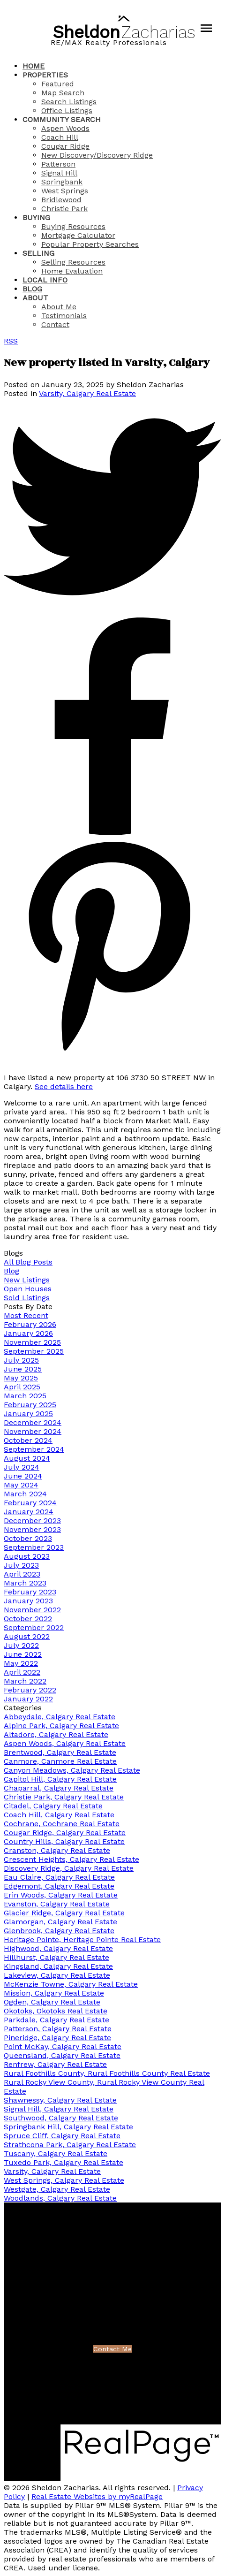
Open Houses (28, 1288)
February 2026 (30, 1324)
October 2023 (28, 1538)
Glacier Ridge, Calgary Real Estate (64, 1912)
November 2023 (32, 1529)
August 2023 (27, 1556)
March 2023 (25, 1582)
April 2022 (22, 1672)
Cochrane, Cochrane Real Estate (62, 1823)
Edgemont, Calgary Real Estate (59, 1886)
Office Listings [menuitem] (66, 110)
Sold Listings (27, 1297)
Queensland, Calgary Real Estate (62, 2055)
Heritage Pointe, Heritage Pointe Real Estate (82, 1939)
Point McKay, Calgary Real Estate (62, 2046)
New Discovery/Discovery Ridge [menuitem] (97, 155)
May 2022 (21, 1663)
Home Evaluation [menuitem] (72, 271)
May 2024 (21, 1484)
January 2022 (28, 1698)
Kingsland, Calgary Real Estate (58, 1966)
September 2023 (34, 1547)
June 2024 (23, 1475)
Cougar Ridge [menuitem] (65, 146)
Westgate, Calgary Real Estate (57, 2189)
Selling (38, 253)
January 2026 (28, 1333)
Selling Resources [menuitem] (73, 262)
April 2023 (22, 1574)
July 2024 (21, 1467)
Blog (11, 1270)
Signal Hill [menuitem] (59, 172)
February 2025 (30, 1404)
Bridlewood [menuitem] (61, 199)
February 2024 (30, 1502)
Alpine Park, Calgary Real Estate (61, 1725)
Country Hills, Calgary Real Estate (64, 1841)
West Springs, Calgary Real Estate (64, 2180)
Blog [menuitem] (32, 288)
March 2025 (25, 1395)
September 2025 (34, 1351)
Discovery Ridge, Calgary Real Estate (69, 1868)
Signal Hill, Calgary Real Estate (58, 2108)
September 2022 (34, 1627)
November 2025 (32, 1342)
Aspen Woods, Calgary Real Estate (65, 1743)
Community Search (61, 119)
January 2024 (28, 1511)
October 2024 (28, 1440)
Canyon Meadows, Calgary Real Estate (72, 1770)
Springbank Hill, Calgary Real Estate (68, 2126)
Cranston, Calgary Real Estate (57, 1850)
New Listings (27, 1279)
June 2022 (23, 1654)
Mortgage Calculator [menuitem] (78, 235)
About (35, 297)
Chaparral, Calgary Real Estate (58, 1787)
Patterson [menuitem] (58, 164)
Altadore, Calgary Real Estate (56, 1734)
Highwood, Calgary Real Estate (58, 1948)
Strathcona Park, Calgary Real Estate (70, 2144)
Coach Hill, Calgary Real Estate (59, 1814)
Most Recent (26, 1315)
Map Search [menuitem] (62, 92)
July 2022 (21, 1645)
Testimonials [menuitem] (64, 315)
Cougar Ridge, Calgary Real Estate (65, 1832)
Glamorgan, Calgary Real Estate (60, 1921)
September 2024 (34, 1449)
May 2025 (21, 1377)
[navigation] (112, 195)
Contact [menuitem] (55, 324)
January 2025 (28, 1413)
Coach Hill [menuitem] (59, 137)
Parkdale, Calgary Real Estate (56, 2019)
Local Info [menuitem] (45, 279)
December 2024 (32, 1422)
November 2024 (32, 1431)
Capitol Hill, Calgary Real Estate (60, 1779)
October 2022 (28, 1618)
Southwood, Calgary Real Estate (61, 2117)
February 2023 (30, 1591)
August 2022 (27, 1636)
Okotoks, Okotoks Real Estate (55, 2010)
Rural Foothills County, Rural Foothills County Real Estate (107, 2073)
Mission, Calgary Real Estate (54, 1993)
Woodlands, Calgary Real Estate (60, 2198)
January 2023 (28, 1600)
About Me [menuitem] (58, 306)
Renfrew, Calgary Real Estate (55, 2064)
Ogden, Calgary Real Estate (52, 2001)
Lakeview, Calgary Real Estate (57, 1975)
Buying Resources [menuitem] (73, 226)
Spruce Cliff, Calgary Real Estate (62, 2135)
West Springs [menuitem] (64, 190)
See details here (64, 1086)
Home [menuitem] (33, 65)
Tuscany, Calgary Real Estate (55, 2153)
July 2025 (21, 1360)
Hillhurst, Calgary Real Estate (56, 1957)
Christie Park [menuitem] (64, 208)
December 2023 (32, 1520)
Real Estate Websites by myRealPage (97, 2496)
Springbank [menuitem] (61, 181)
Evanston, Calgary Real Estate (57, 1903)
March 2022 (25, 1681)
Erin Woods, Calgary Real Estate (61, 1894)
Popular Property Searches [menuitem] (90, 244)
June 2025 (23, 1368)
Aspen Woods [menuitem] (65, 128)
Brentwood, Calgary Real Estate (60, 1752)
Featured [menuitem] (57, 83)
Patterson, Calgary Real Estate (58, 2028)
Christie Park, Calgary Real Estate (64, 1796)
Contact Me (112, 2349)
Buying (36, 217)
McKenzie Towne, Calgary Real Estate (71, 1984)
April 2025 (22, 1386)
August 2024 (27, 1458)
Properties (45, 74)
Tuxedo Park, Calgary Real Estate (63, 2162)
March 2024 (25, 1493)
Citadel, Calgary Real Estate (53, 1805)
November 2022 (32, 1609)
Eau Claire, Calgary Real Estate (59, 1877)
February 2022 (30, 1689)
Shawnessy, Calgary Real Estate (60, 2100)
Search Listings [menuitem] (69, 101)
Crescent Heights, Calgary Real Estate (71, 1859)
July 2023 (21, 1565)
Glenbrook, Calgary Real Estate (59, 1930)
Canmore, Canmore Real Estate (60, 1761)
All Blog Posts (28, 1262)
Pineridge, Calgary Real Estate (57, 2037)
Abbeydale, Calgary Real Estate (59, 1716)
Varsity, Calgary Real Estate (87, 393)
